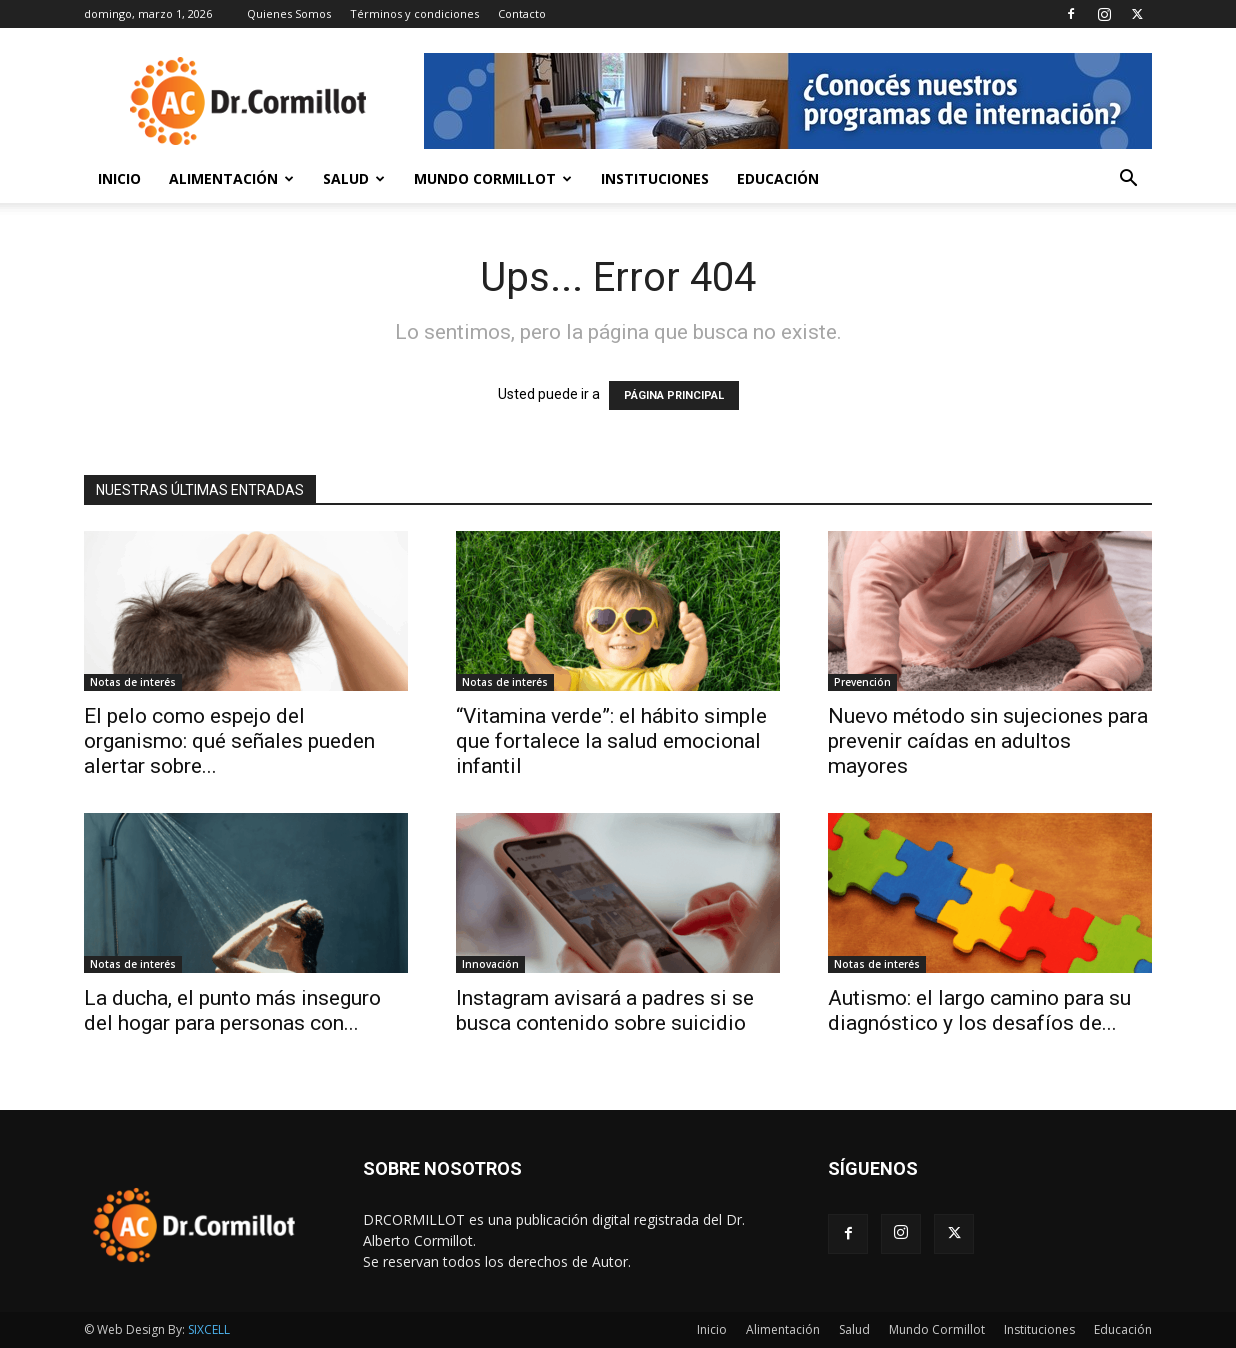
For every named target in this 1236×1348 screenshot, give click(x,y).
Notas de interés (133, 682)
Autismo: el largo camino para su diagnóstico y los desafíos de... (979, 1010)
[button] (1128, 180)
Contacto (522, 13)
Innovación (490, 964)
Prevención (862, 682)
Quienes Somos (289, 13)
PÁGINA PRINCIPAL (674, 395)
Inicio (119, 178)
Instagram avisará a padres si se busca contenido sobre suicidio (605, 1010)
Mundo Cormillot (493, 178)
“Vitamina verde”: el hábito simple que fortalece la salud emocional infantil (611, 741)
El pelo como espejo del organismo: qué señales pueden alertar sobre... (229, 741)
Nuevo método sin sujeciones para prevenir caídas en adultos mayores (988, 741)
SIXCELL (209, 1329)
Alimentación (231, 178)
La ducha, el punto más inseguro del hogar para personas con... (232, 1010)
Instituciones (655, 178)
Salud (354, 178)
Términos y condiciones (414, 13)
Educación (778, 178)
